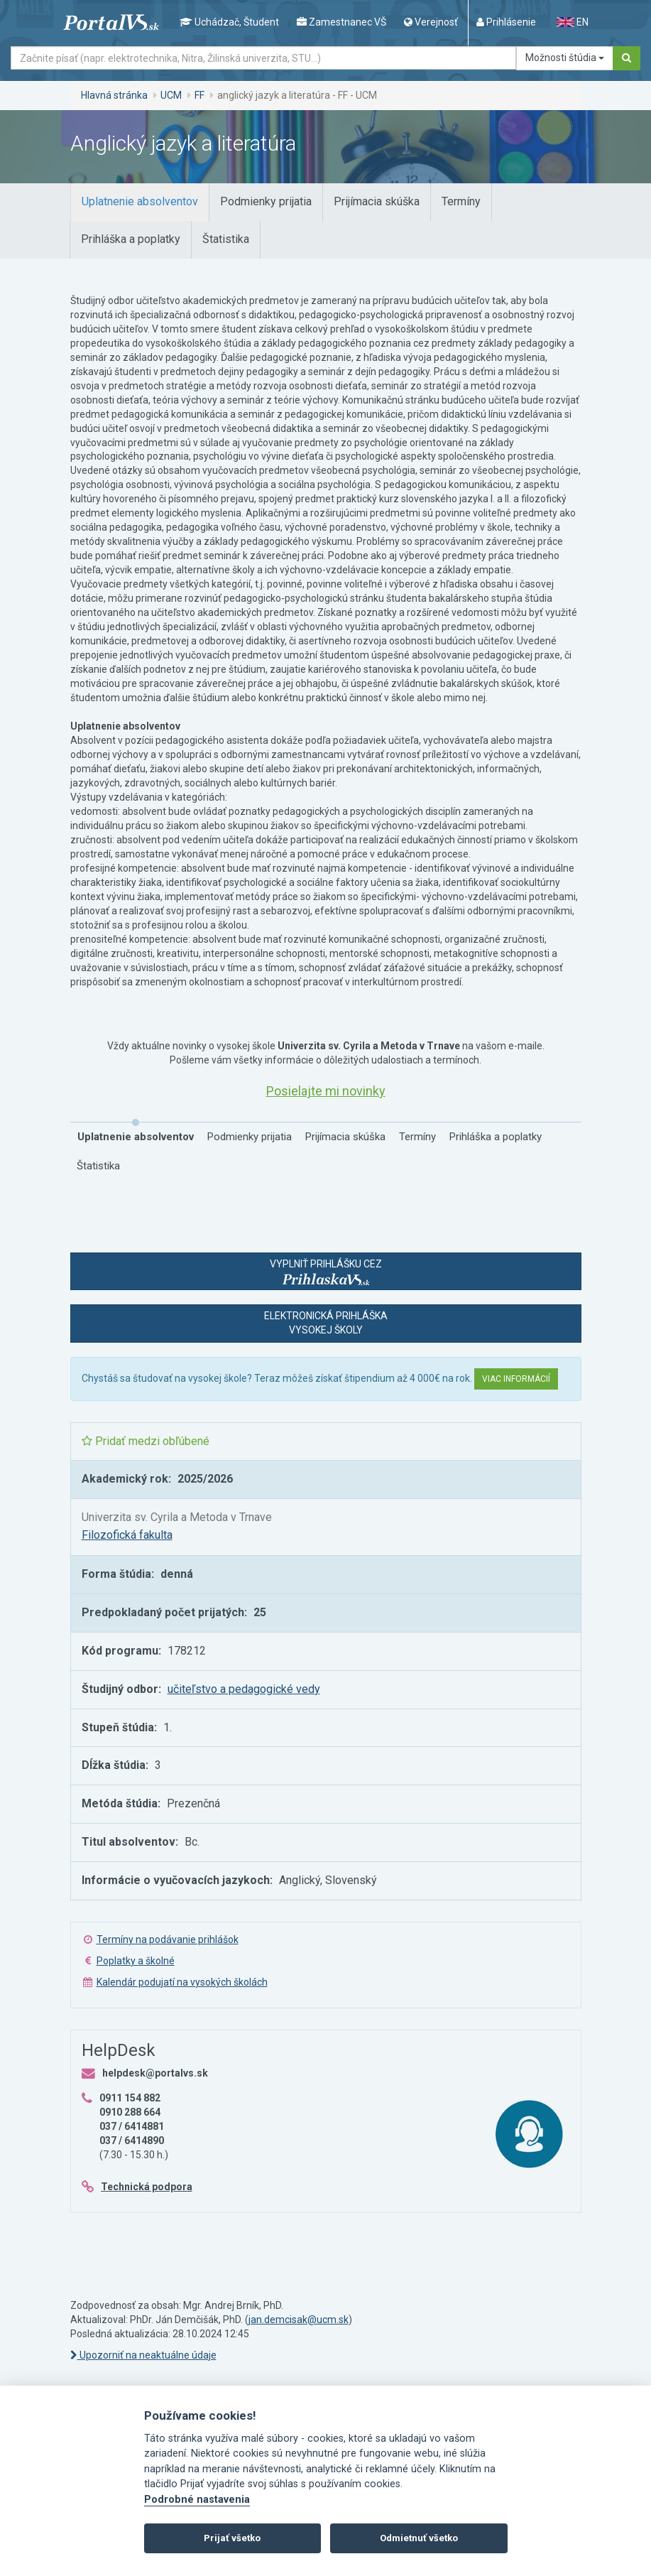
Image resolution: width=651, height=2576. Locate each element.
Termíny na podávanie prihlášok (168, 1939)
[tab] (139, 202)
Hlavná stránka (114, 95)
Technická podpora (146, 2186)
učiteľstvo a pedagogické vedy (244, 1689)
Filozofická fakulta (127, 1535)
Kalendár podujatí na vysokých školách (182, 1982)
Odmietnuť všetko (419, 2538)
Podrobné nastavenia (197, 2500)
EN (572, 22)
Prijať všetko (232, 2538)
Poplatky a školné (136, 1960)
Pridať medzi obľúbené (145, 1441)
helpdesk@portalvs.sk (155, 2073)
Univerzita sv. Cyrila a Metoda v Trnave (177, 1517)
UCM (171, 95)
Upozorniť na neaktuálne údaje (143, 2355)
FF (199, 95)
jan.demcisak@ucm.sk (298, 2319)
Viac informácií (516, 1379)
